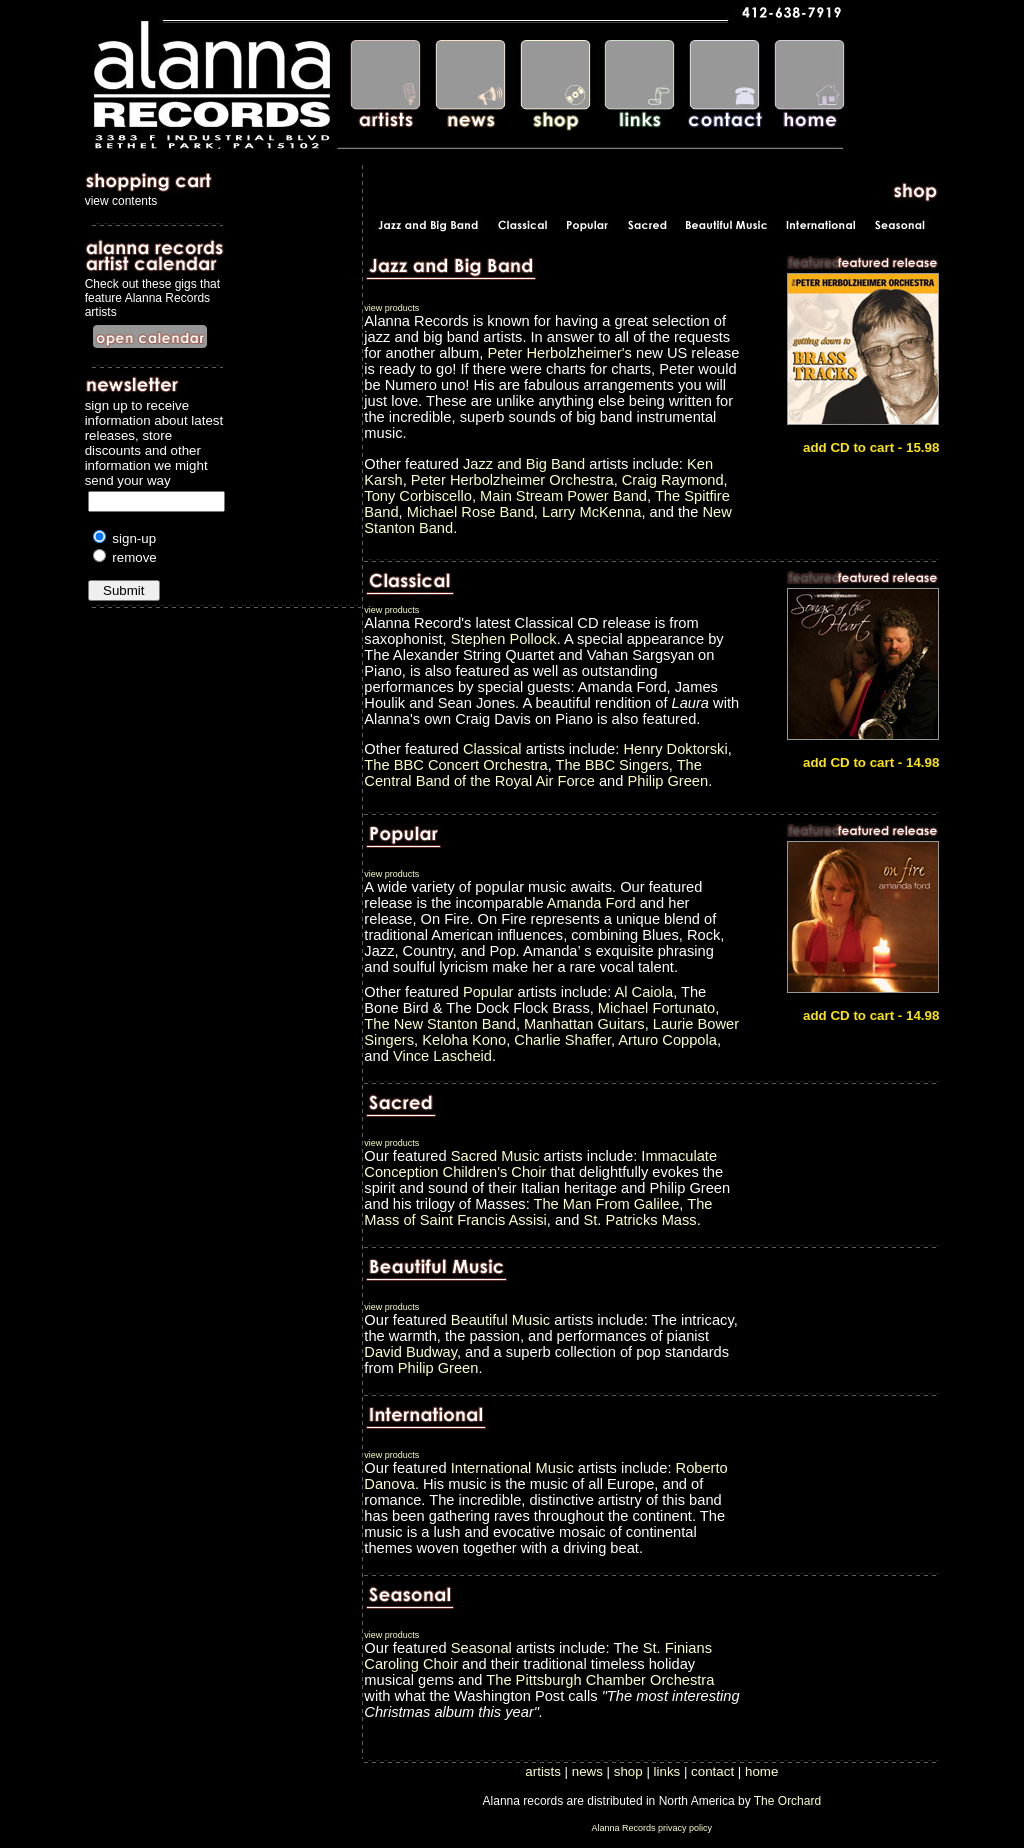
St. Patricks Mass (639, 1220)
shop (628, 1771)
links (667, 1771)
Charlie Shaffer (562, 1040)
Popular (488, 992)
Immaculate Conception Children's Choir (540, 1164)
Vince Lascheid (442, 1056)
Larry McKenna (591, 512)
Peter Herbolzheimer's (559, 353)
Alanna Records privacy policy (652, 1828)
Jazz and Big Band (524, 464)
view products (391, 308)
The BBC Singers (612, 765)
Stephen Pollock (504, 639)
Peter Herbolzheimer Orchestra (512, 480)
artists (543, 1771)
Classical (492, 749)
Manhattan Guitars (584, 1024)
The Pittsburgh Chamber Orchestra (600, 1680)
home (761, 1771)
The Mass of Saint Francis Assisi (538, 1212)
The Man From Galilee (607, 1204)
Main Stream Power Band (563, 496)
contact (712, 1771)
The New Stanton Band (440, 1024)
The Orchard (787, 1801)
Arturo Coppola (667, 1040)
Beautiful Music (502, 1320)
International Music (514, 1468)
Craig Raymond (673, 480)
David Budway (410, 1352)
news (587, 1771)
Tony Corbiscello (418, 496)
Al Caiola (643, 992)
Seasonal (481, 1648)
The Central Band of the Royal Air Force (533, 773)
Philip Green (668, 781)
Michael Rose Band (470, 512)
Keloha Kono (464, 1040)
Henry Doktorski (675, 749)
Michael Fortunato (656, 1008)
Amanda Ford (591, 903)
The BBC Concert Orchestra (455, 765)
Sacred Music (497, 1156)
